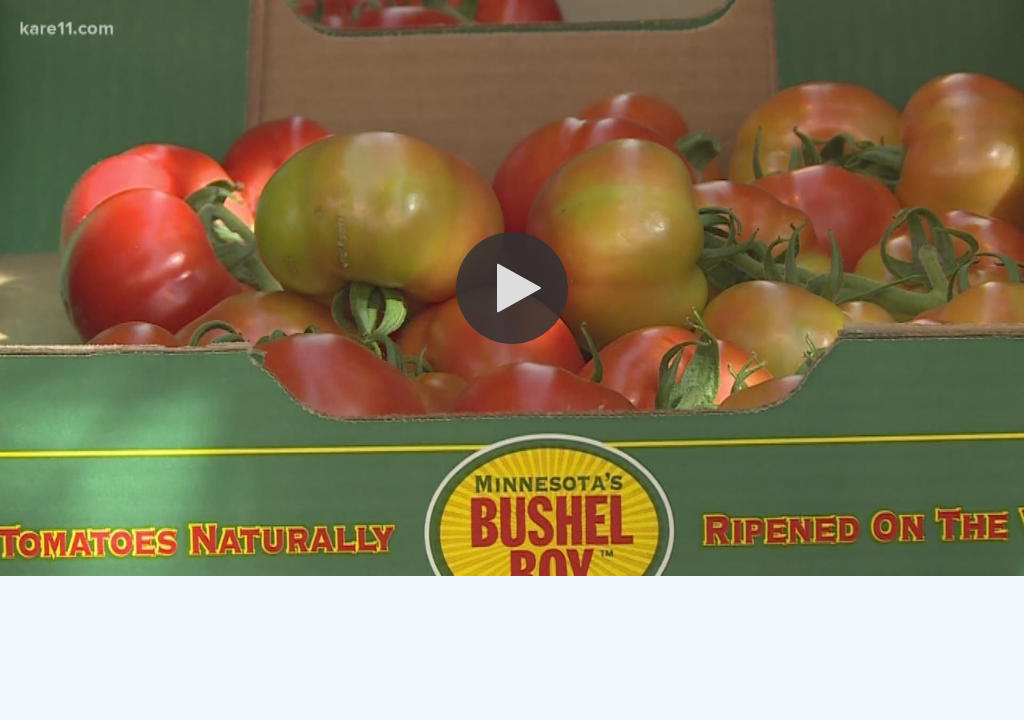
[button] (512, 288)
